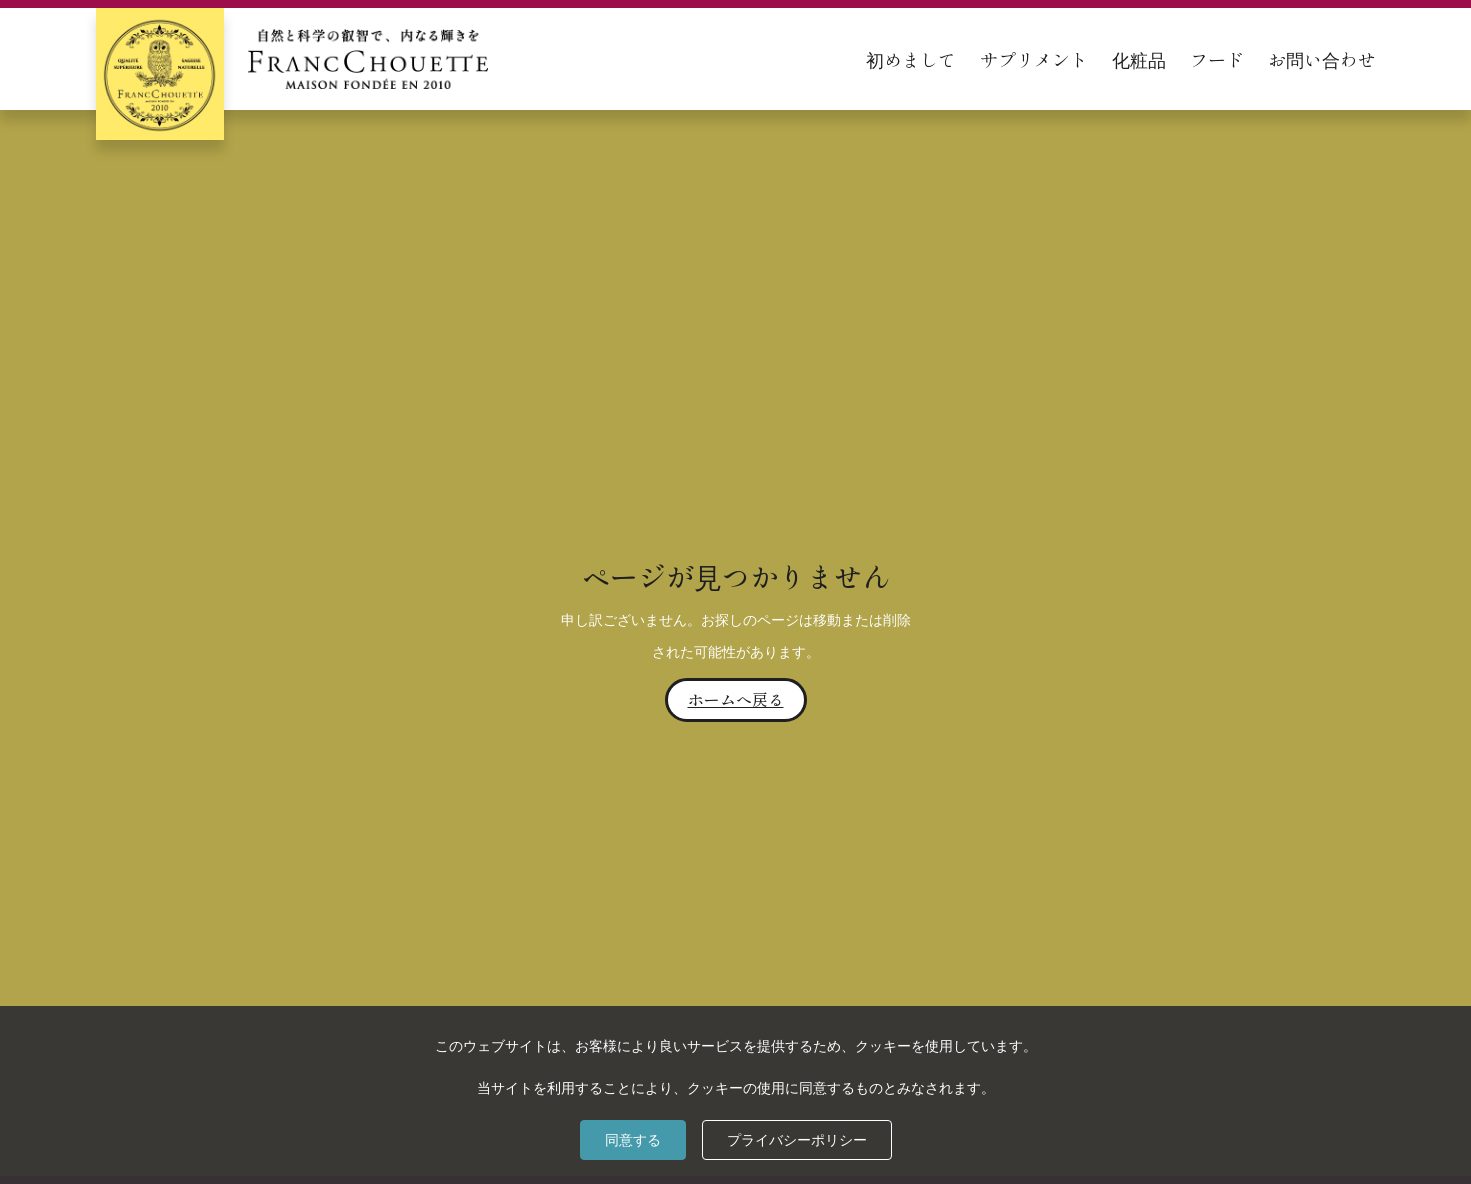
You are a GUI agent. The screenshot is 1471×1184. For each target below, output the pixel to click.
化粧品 (1139, 59)
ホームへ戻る (736, 699)
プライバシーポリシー (797, 1140)
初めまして (911, 59)
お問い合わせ (1322, 59)
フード (1217, 59)
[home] (292, 59)
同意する (633, 1140)
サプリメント (1034, 59)
